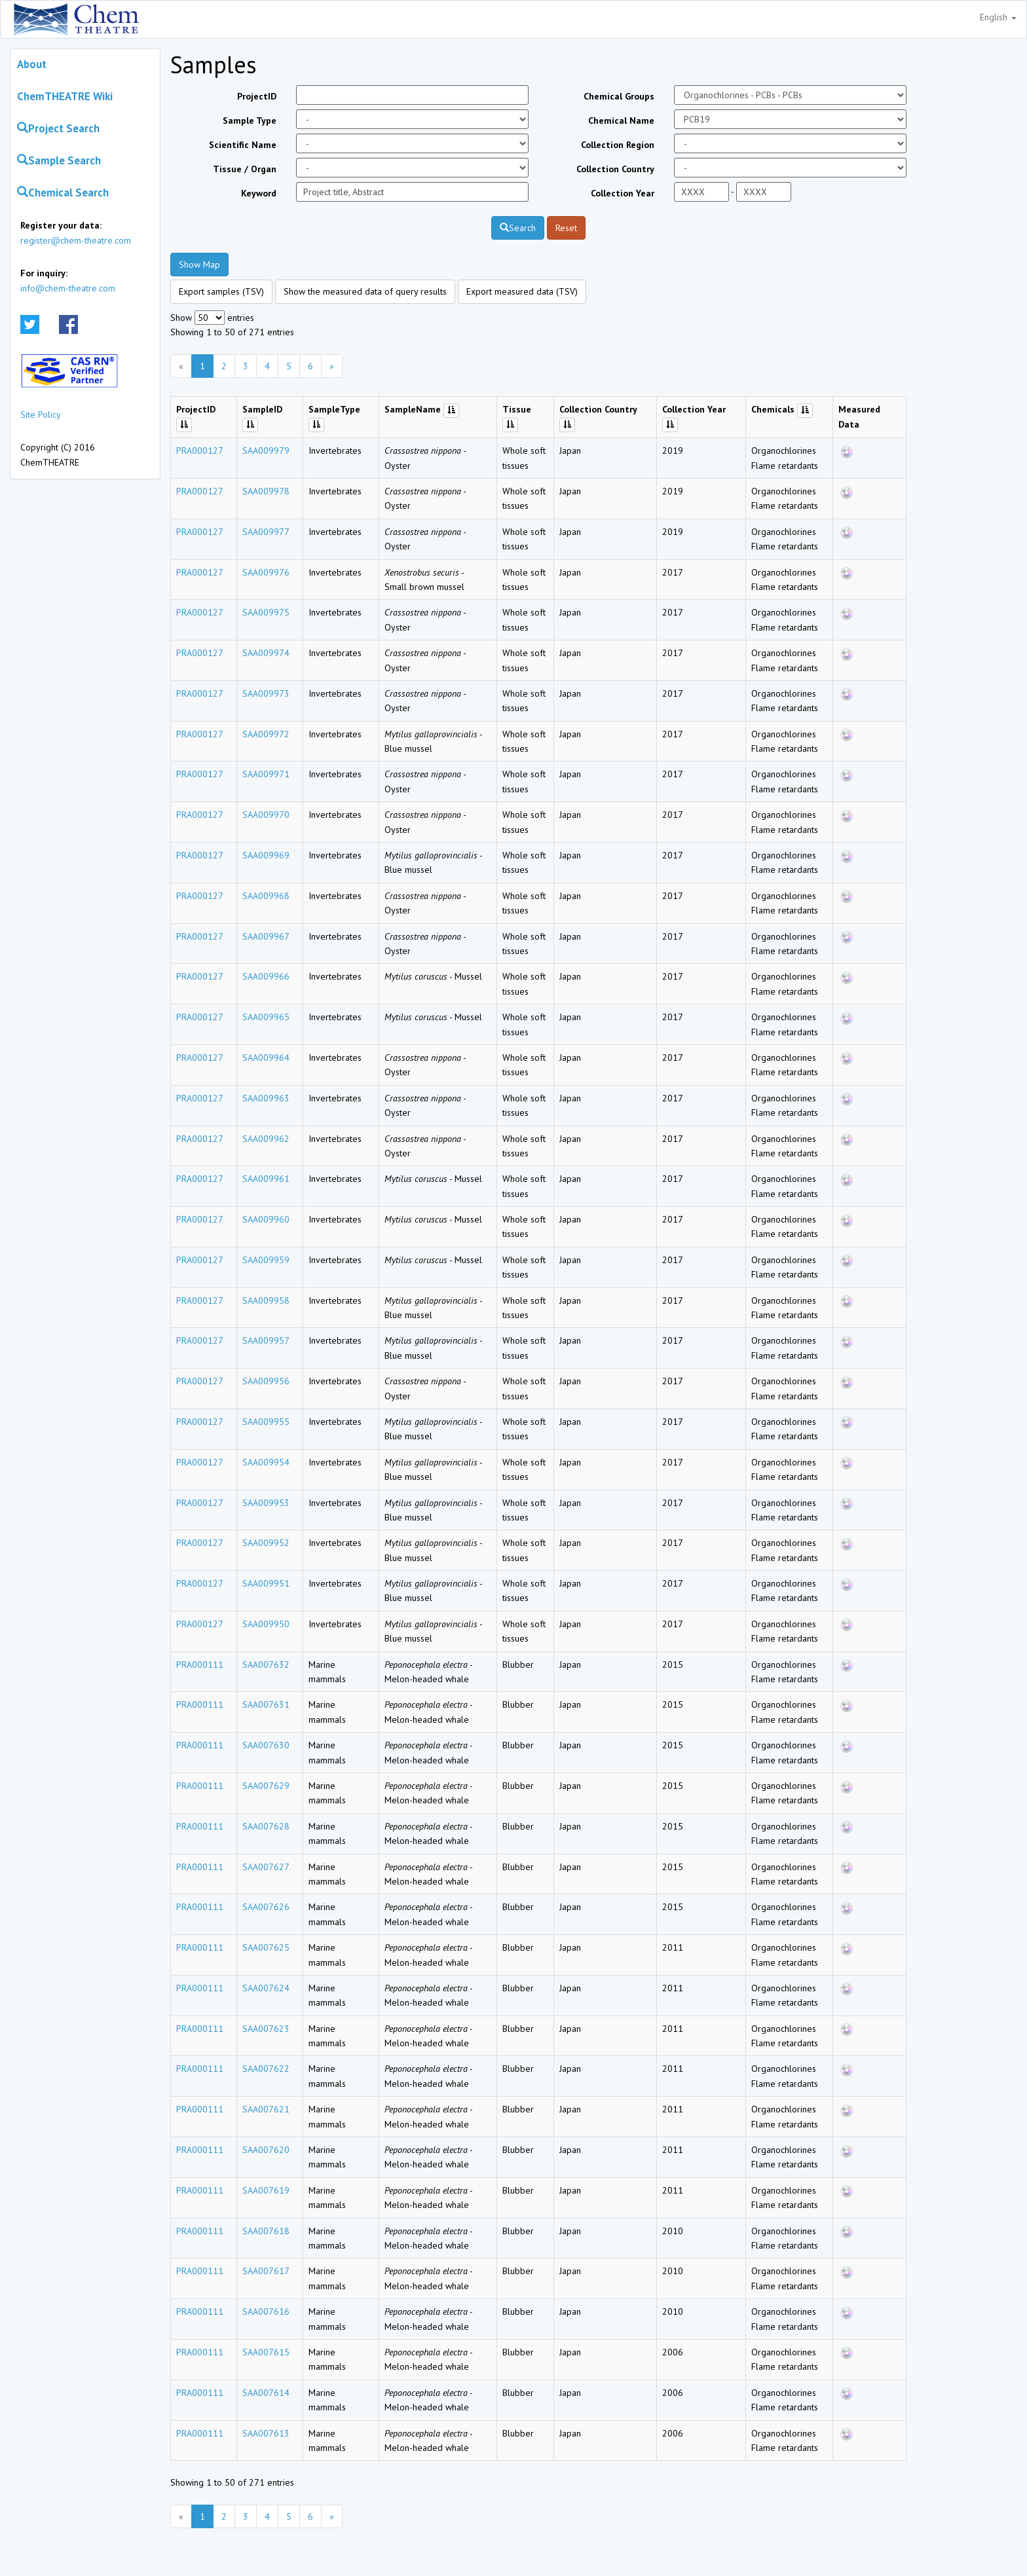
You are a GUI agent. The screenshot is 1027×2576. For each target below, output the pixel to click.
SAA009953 (265, 1503)
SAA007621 (265, 2109)
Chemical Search (63, 192)
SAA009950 (265, 1624)
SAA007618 (265, 2231)
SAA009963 (265, 1098)
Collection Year (622, 193)
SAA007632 (265, 1664)
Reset (566, 228)
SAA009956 (265, 1381)
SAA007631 (265, 1704)
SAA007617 (265, 2271)
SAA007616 (265, 2311)
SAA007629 (265, 1786)
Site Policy (40, 414)
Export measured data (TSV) (522, 291)
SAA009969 (265, 855)
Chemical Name (621, 120)
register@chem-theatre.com (75, 240)
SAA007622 (265, 2068)
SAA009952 (265, 1543)
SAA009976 (265, 572)
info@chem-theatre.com (67, 288)
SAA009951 (265, 1583)
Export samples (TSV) (221, 291)
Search (518, 228)
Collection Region (617, 145)
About (32, 64)
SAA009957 (265, 1340)
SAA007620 (265, 2150)
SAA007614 (265, 2393)
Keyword (258, 193)
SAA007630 (265, 1745)
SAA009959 (265, 1260)
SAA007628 (265, 1826)
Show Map (199, 264)
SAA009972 (265, 734)
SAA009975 (265, 612)
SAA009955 (265, 1421)
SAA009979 (265, 450)
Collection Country (615, 169)
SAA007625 (265, 1947)
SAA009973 (265, 693)
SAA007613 (265, 2433)
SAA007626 (265, 1907)
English (998, 17)
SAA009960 (265, 1219)
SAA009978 (265, 491)
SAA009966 (265, 976)
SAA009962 (265, 1139)
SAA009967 (265, 936)
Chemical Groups (619, 96)
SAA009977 (265, 532)
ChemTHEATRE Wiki (65, 96)
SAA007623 (265, 2028)
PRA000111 (199, 1664)
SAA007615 (265, 2352)
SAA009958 (265, 1300)
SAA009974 (265, 653)
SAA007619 (265, 2190)
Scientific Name (242, 145)
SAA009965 (265, 1017)
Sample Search (59, 160)
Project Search (58, 128)
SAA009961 (265, 1179)
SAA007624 (265, 1988)
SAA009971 (265, 774)
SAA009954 (265, 1462)
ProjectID (256, 96)
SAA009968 (265, 896)
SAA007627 (265, 1867)
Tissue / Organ (244, 169)
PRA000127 (199, 450)
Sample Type (249, 120)
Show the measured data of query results (365, 291)
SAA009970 (265, 814)
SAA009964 (265, 1057)
